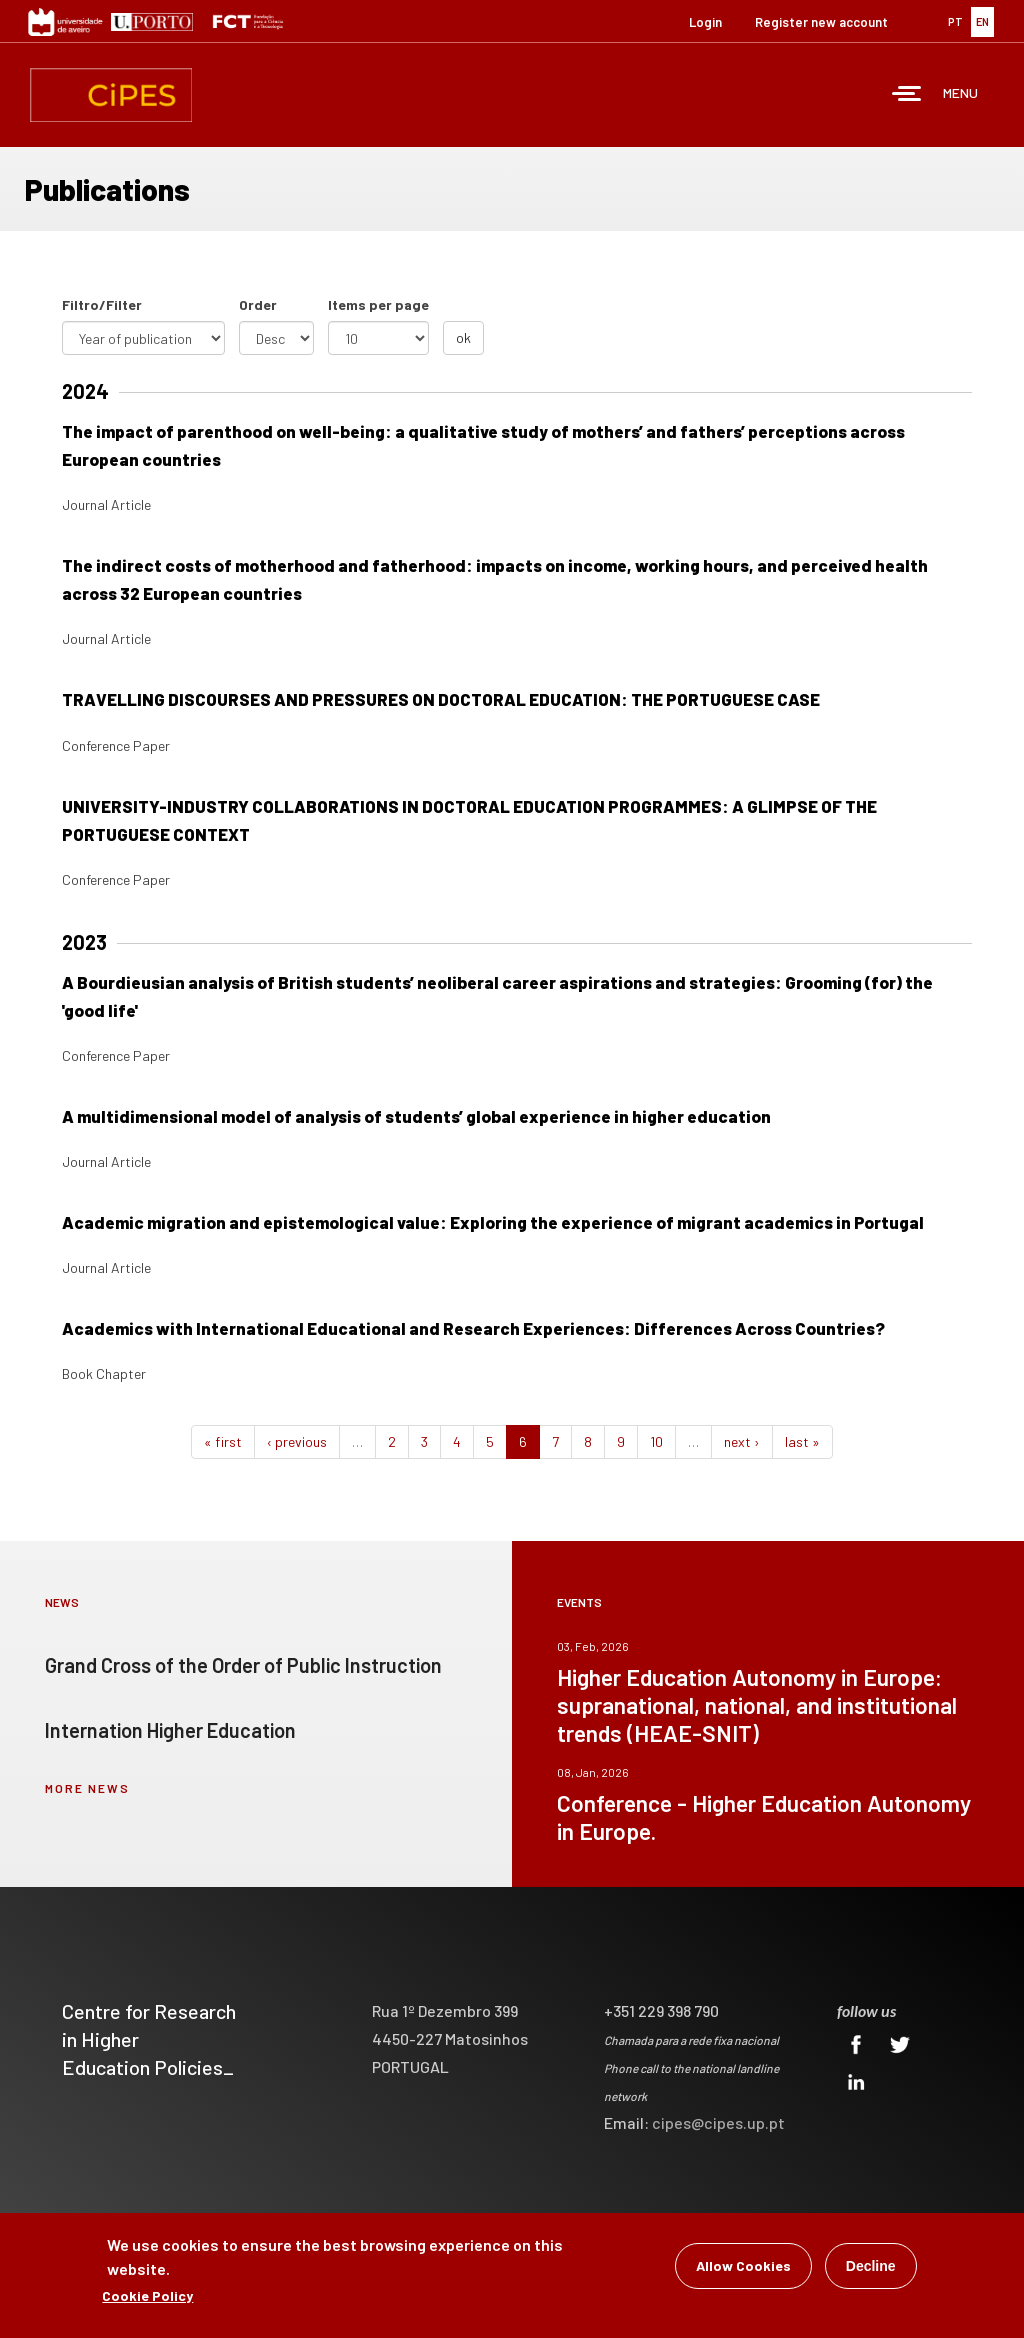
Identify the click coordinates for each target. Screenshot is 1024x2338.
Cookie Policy (147, 2299)
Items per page (378, 304)
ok (463, 337)
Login (705, 22)
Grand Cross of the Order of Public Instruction (243, 1665)
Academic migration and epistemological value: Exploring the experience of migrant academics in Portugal (493, 1222)
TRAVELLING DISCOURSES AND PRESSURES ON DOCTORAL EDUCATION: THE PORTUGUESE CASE (441, 699)
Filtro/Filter (102, 304)
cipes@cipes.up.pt (718, 2122)
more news (87, 1788)
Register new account (821, 22)
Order (258, 304)
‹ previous (297, 1441)
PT (955, 21)
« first (223, 1441)
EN (982, 21)
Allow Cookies (743, 2269)
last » (802, 1441)
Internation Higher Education (170, 1730)
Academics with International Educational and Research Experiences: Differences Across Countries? (473, 1328)
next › (742, 1441)
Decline (871, 2270)
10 (656, 1441)
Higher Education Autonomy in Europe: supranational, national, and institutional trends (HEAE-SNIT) (757, 1705)
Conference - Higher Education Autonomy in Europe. (764, 1817)
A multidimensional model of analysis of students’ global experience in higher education (416, 1116)
